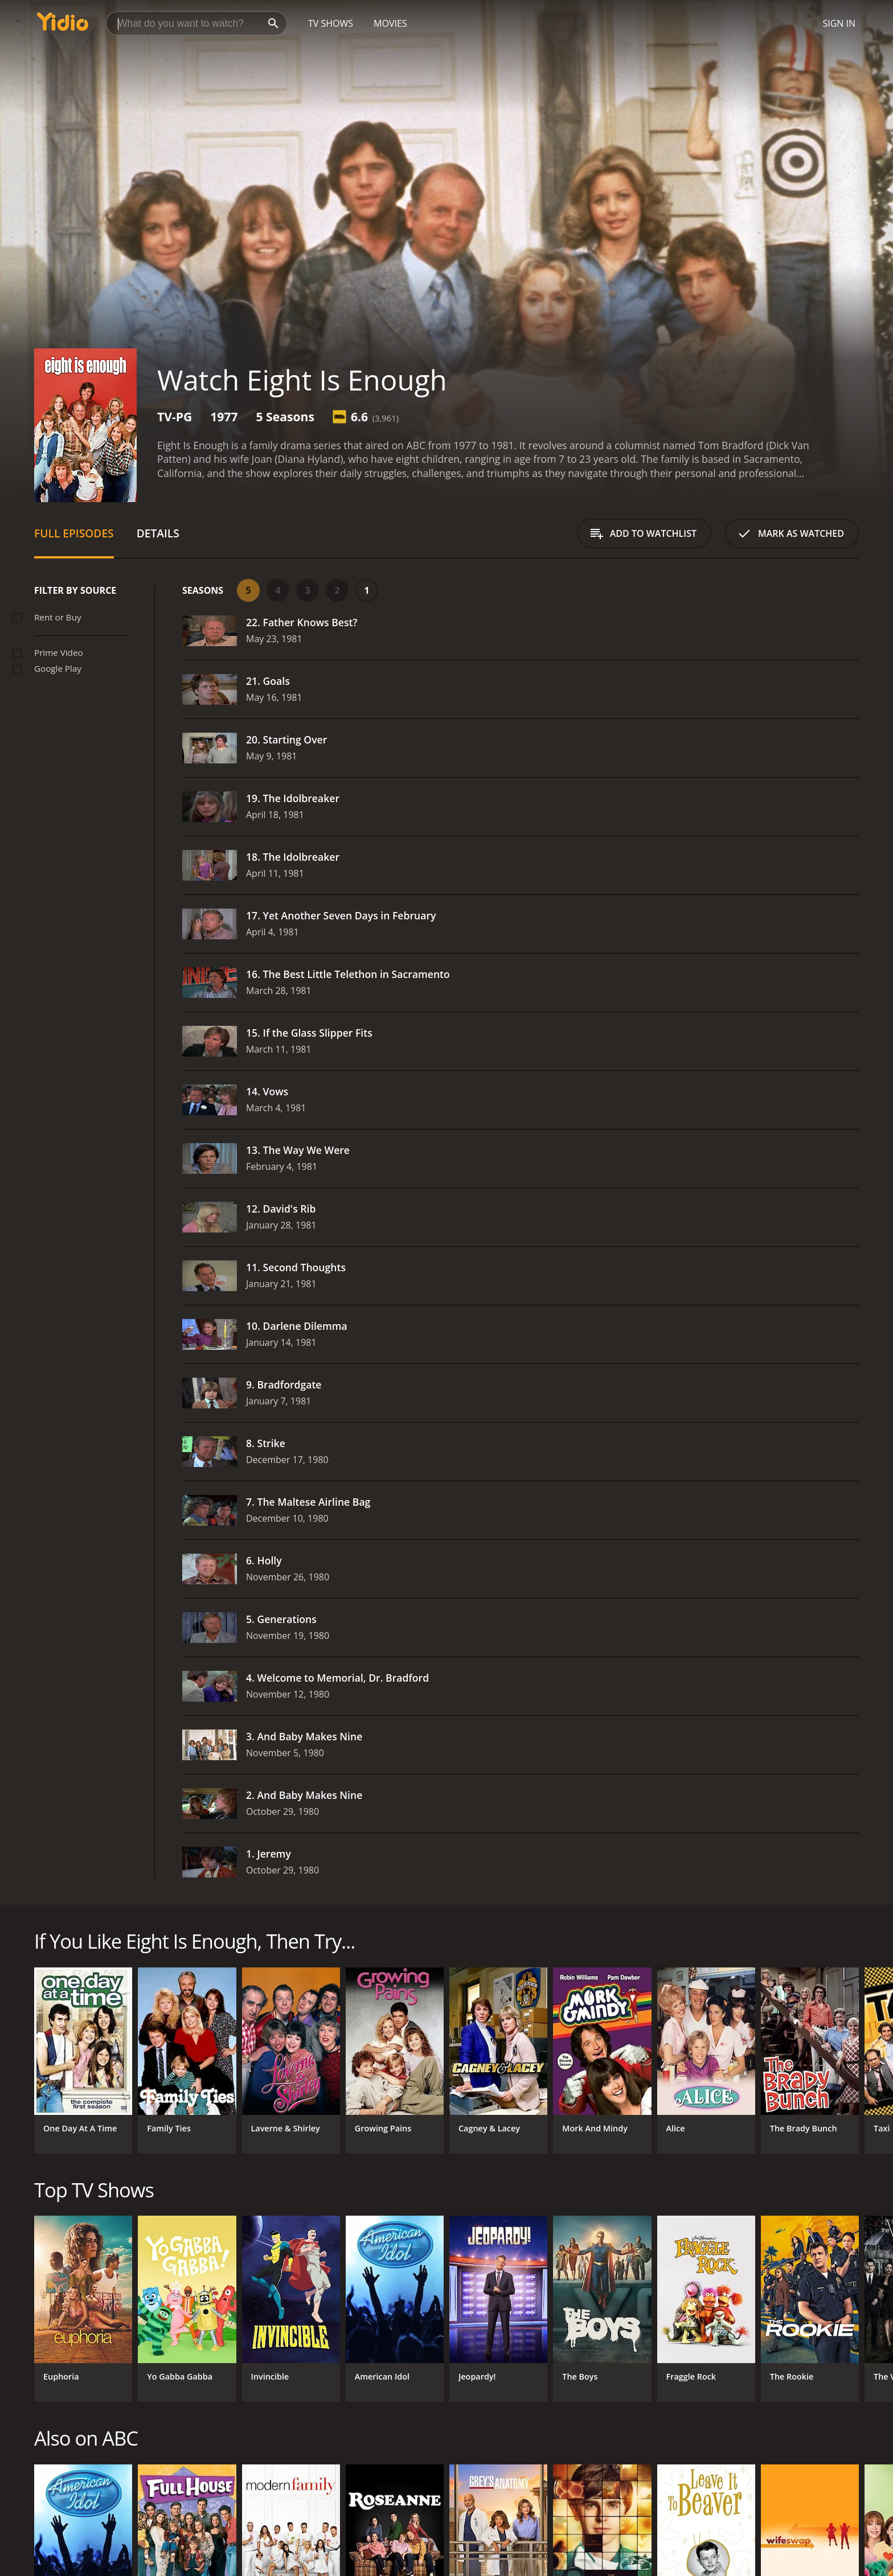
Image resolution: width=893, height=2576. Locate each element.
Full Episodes (74, 533)
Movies (390, 23)
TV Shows (330, 23)
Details (158, 533)
